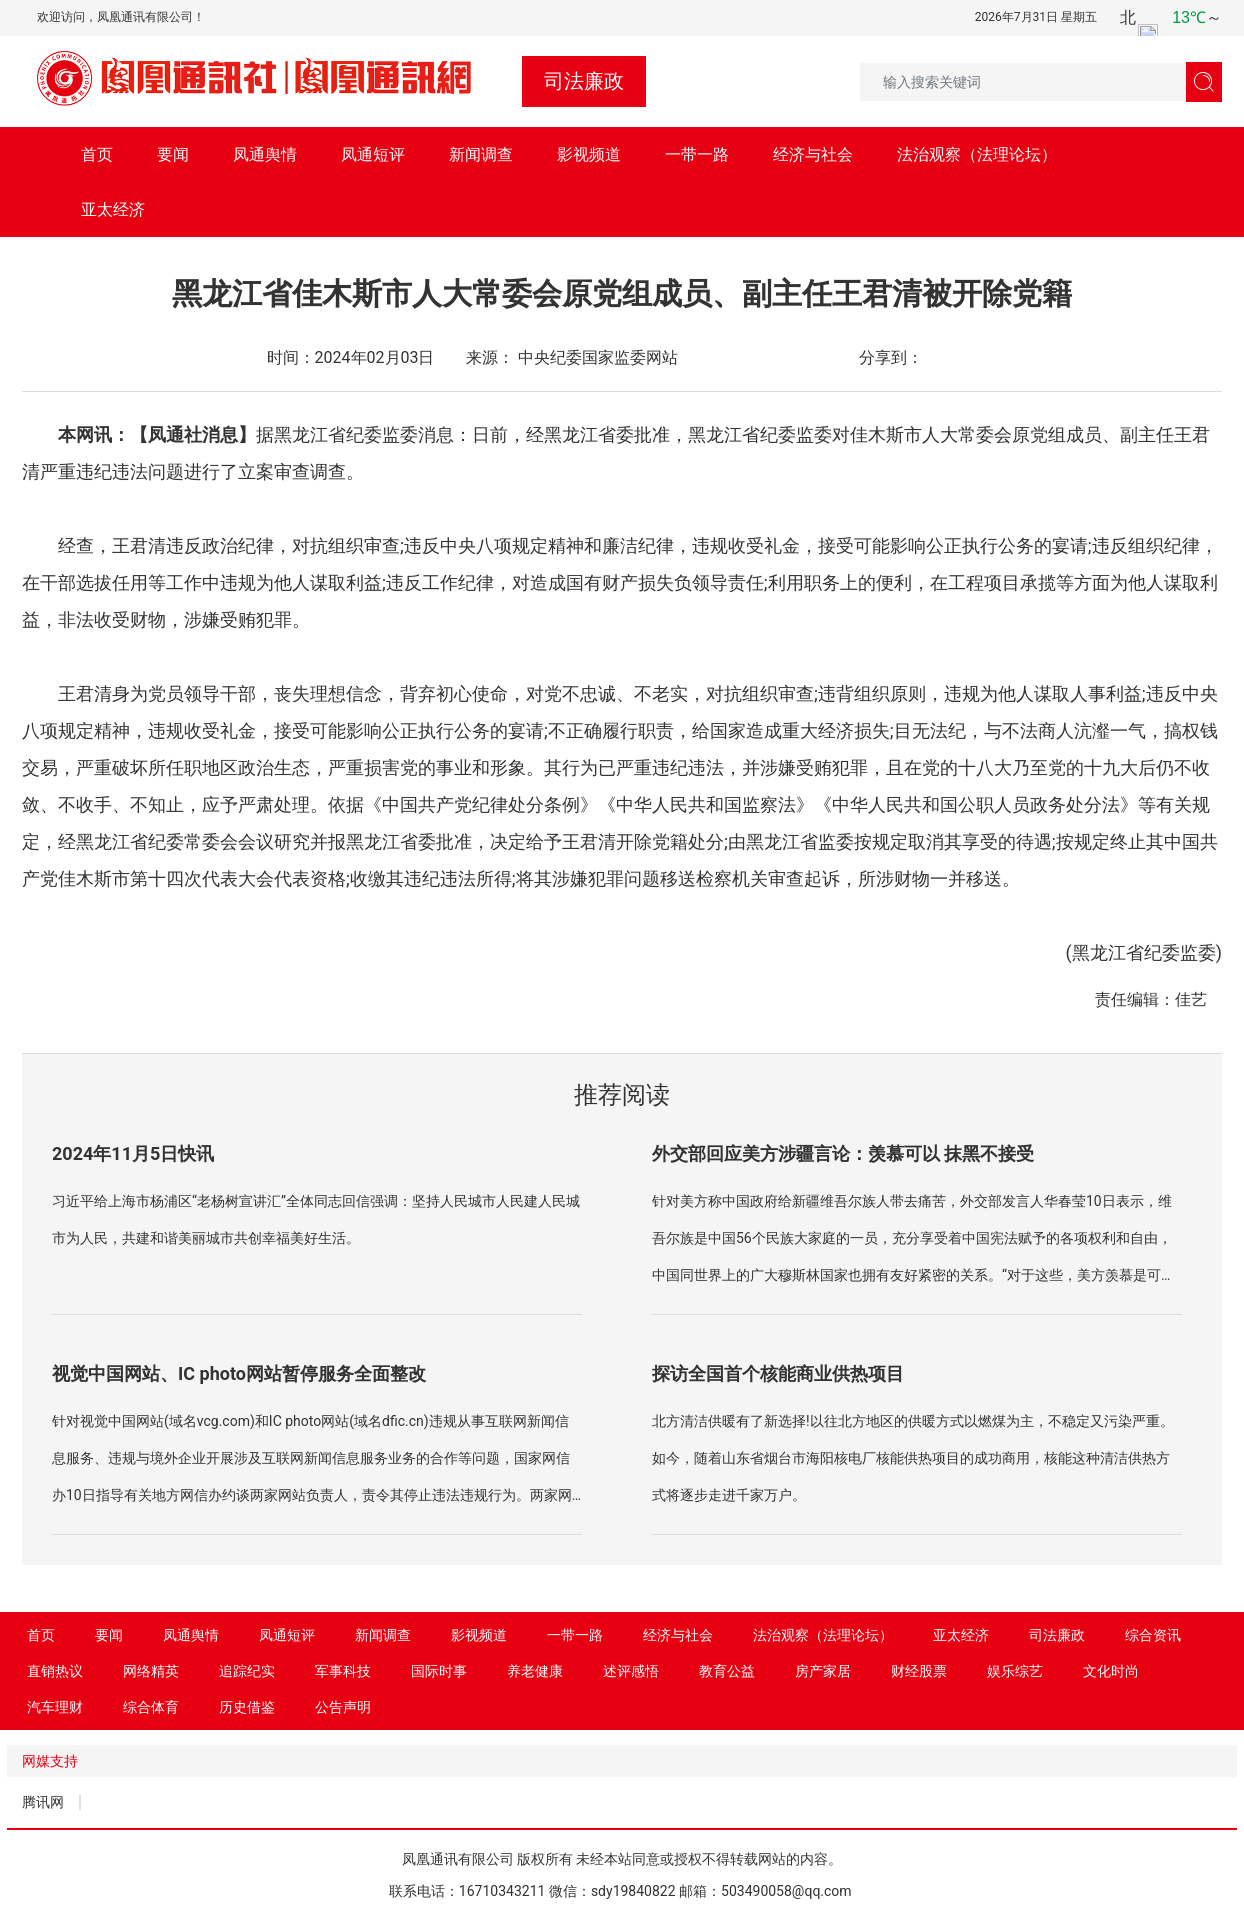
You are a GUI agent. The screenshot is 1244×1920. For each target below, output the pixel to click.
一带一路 (697, 154)
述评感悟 (631, 1671)
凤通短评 (373, 154)
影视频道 (589, 154)
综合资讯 (1153, 1635)
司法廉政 (1057, 1635)
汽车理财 (55, 1707)
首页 (97, 154)
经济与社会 (813, 154)
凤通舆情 (265, 154)
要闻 (173, 154)
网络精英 (151, 1671)
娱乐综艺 (1015, 1671)
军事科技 (343, 1671)
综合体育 (151, 1707)
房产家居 (823, 1671)
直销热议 (55, 1671)
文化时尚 (1111, 1671)
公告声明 (343, 1707)
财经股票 (919, 1671)
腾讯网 (43, 1802)
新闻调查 (481, 154)
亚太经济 (113, 209)
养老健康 (535, 1671)
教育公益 (727, 1671)
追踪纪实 (247, 1671)
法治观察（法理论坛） (977, 154)
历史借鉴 (247, 1707)
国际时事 (439, 1671)
